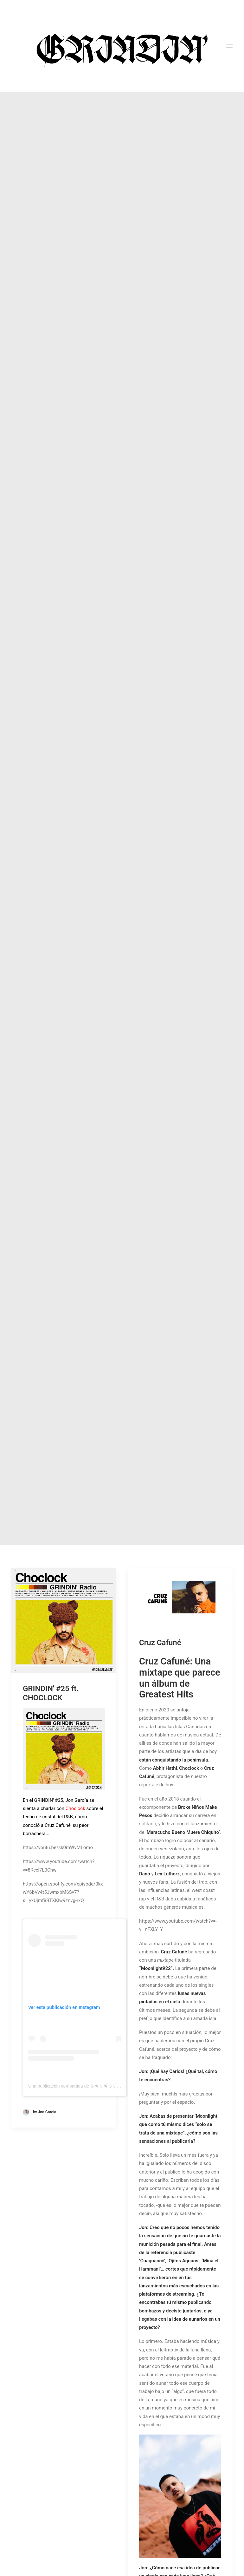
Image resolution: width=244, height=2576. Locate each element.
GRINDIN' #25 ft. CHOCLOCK (51, 572)
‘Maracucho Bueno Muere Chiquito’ (182, 710)
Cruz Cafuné (160, 521)
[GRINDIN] (122, 46)
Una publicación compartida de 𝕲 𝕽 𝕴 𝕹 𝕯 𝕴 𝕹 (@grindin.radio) (90, 964)
